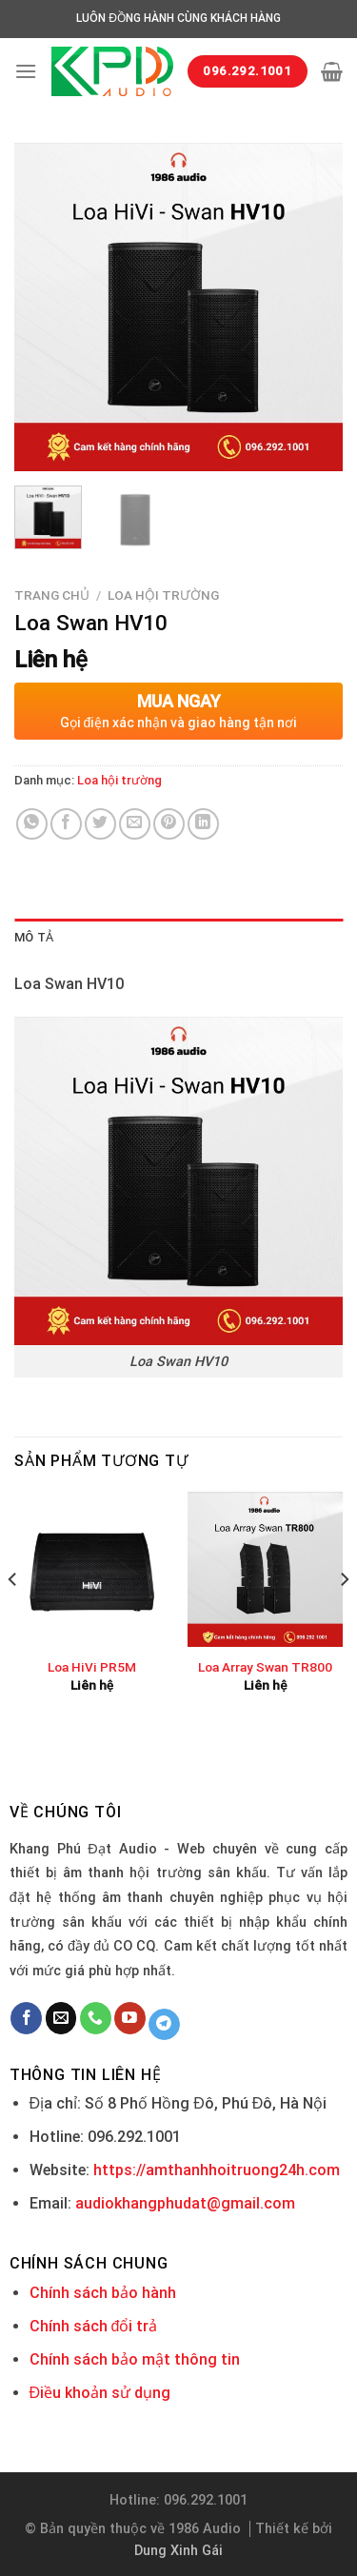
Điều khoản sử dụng (100, 2393)
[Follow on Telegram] (164, 2025)
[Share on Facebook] (66, 824)
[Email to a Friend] (134, 824)
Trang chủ (51, 595)
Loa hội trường (163, 595)
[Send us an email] (61, 2018)
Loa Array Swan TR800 (265, 1666)
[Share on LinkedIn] (203, 824)
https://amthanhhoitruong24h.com (216, 2170)
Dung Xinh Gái (178, 2551)
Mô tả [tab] (33, 937)
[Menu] (25, 71)
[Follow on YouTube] (130, 2018)
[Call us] (95, 2018)
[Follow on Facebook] (26, 2018)
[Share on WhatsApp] (32, 824)
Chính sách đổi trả (94, 2326)
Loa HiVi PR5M (92, 1666)
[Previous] (13, 1616)
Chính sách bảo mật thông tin (135, 2359)
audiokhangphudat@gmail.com (185, 2203)
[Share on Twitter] (100, 824)
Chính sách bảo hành (103, 2293)
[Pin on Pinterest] (169, 824)
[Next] (343, 1616)
